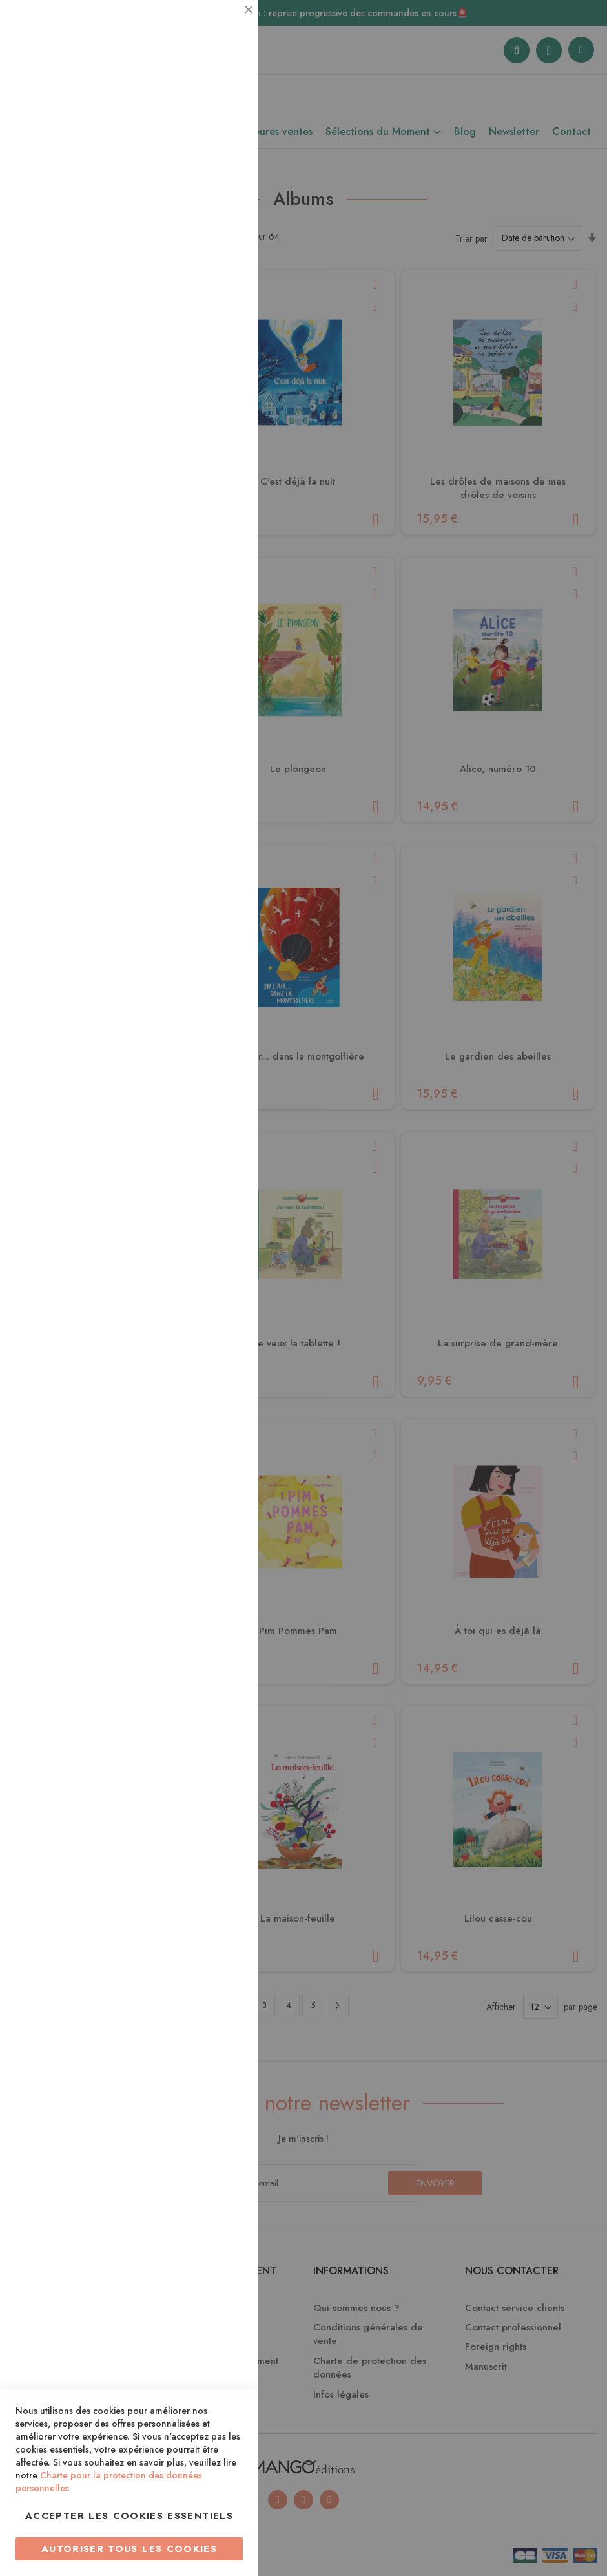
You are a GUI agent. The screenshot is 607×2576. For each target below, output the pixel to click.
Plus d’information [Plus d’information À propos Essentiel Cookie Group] (204, 119)
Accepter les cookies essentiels (129, 2516)
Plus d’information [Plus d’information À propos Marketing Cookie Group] (204, 393)
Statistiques (223, 175)
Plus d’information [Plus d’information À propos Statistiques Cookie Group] (204, 256)
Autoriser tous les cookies (129, 2549)
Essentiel (223, 25)
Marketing (223, 312)
